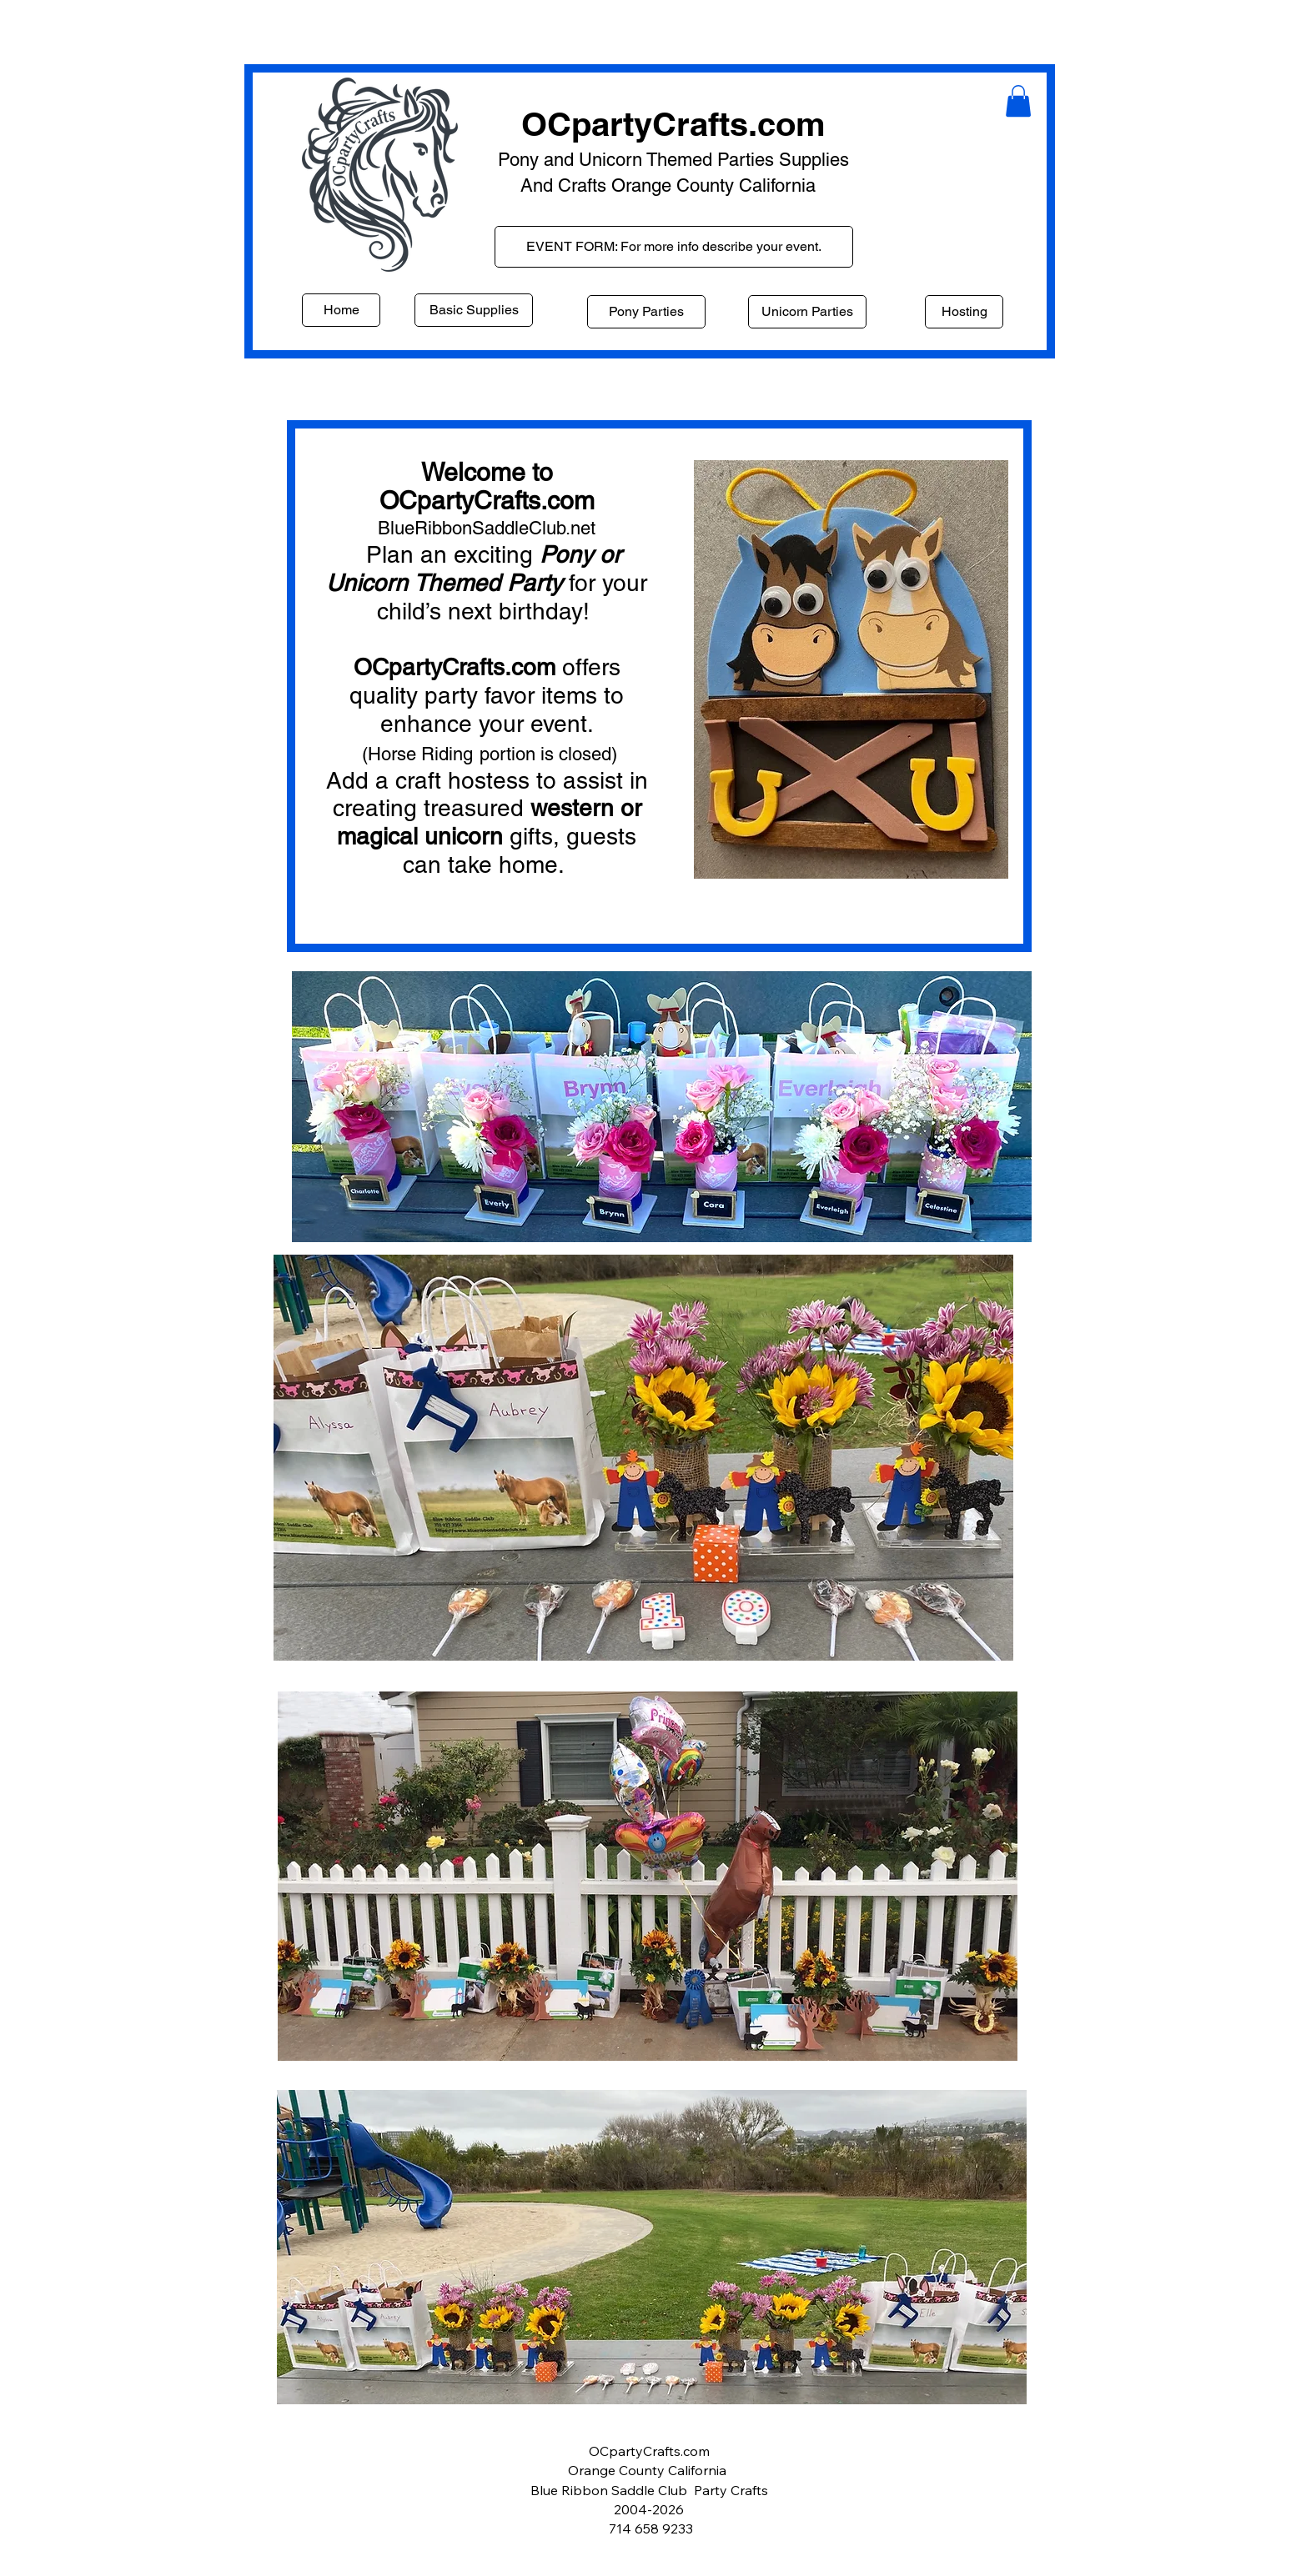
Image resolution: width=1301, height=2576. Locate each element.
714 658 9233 (651, 2528)
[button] (1018, 101)
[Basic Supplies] (473, 310)
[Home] (341, 310)
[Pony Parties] (646, 311)
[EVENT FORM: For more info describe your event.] (674, 247)
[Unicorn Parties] (807, 311)
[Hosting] (964, 311)
